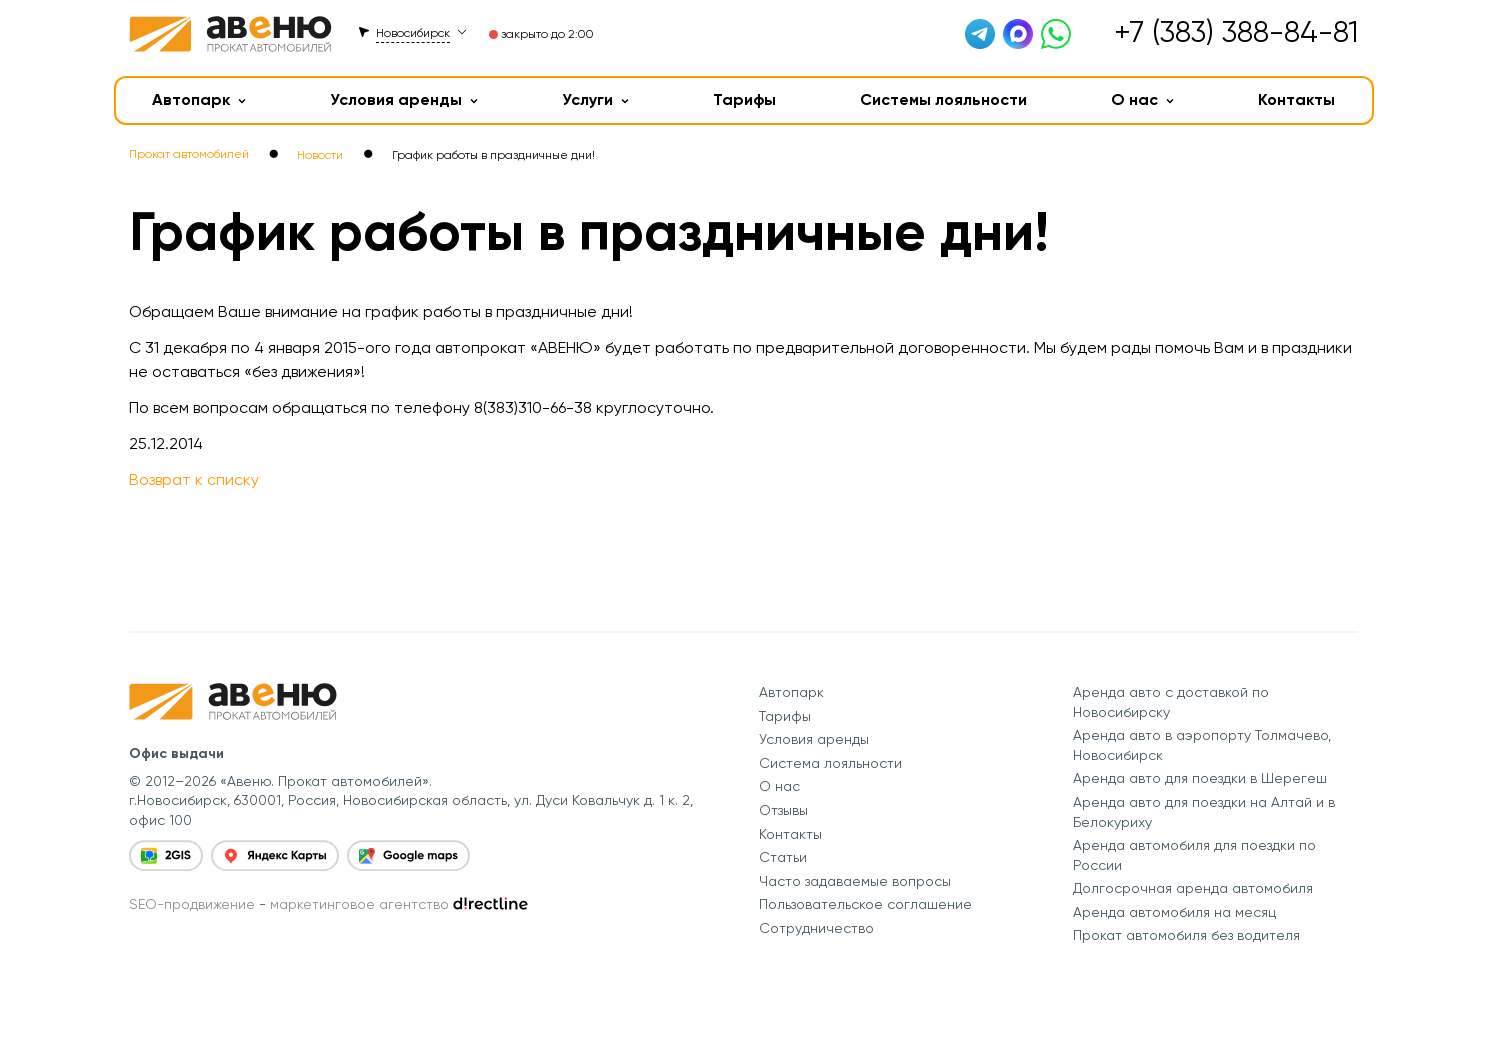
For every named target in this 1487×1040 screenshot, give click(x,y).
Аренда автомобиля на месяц (1174, 912)
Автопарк (199, 99)
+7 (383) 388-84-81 (1236, 31)
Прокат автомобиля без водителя (1186, 935)
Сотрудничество (816, 928)
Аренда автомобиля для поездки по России (1194, 855)
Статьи (783, 857)
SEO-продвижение (192, 904)
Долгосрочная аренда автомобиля (1193, 888)
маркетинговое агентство (359, 904)
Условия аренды (404, 99)
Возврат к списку (194, 479)
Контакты (1296, 99)
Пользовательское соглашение (865, 904)
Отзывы (783, 810)
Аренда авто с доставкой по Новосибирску (1171, 702)
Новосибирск (413, 33)
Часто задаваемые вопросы (855, 881)
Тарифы (744, 99)
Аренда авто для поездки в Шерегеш (1200, 778)
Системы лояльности (943, 99)
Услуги (595, 99)
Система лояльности (830, 763)
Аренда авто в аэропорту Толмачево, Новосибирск (1202, 745)
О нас (1142, 99)
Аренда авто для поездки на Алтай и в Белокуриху (1204, 812)
